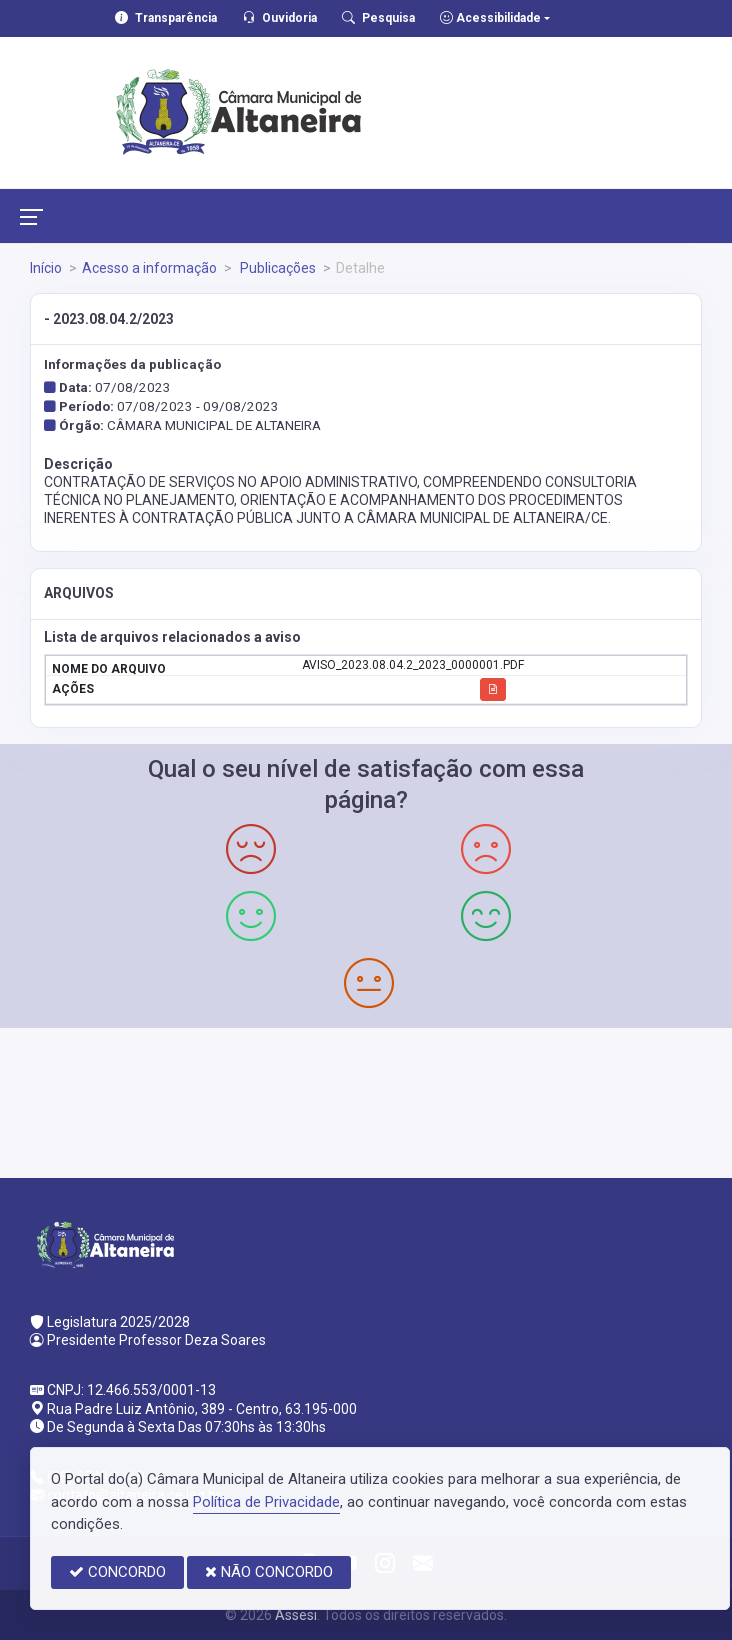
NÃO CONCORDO (269, 1572)
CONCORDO (117, 1572)
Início (46, 268)
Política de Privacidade (266, 1502)
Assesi (296, 1615)
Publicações (276, 268)
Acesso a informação (149, 268)
